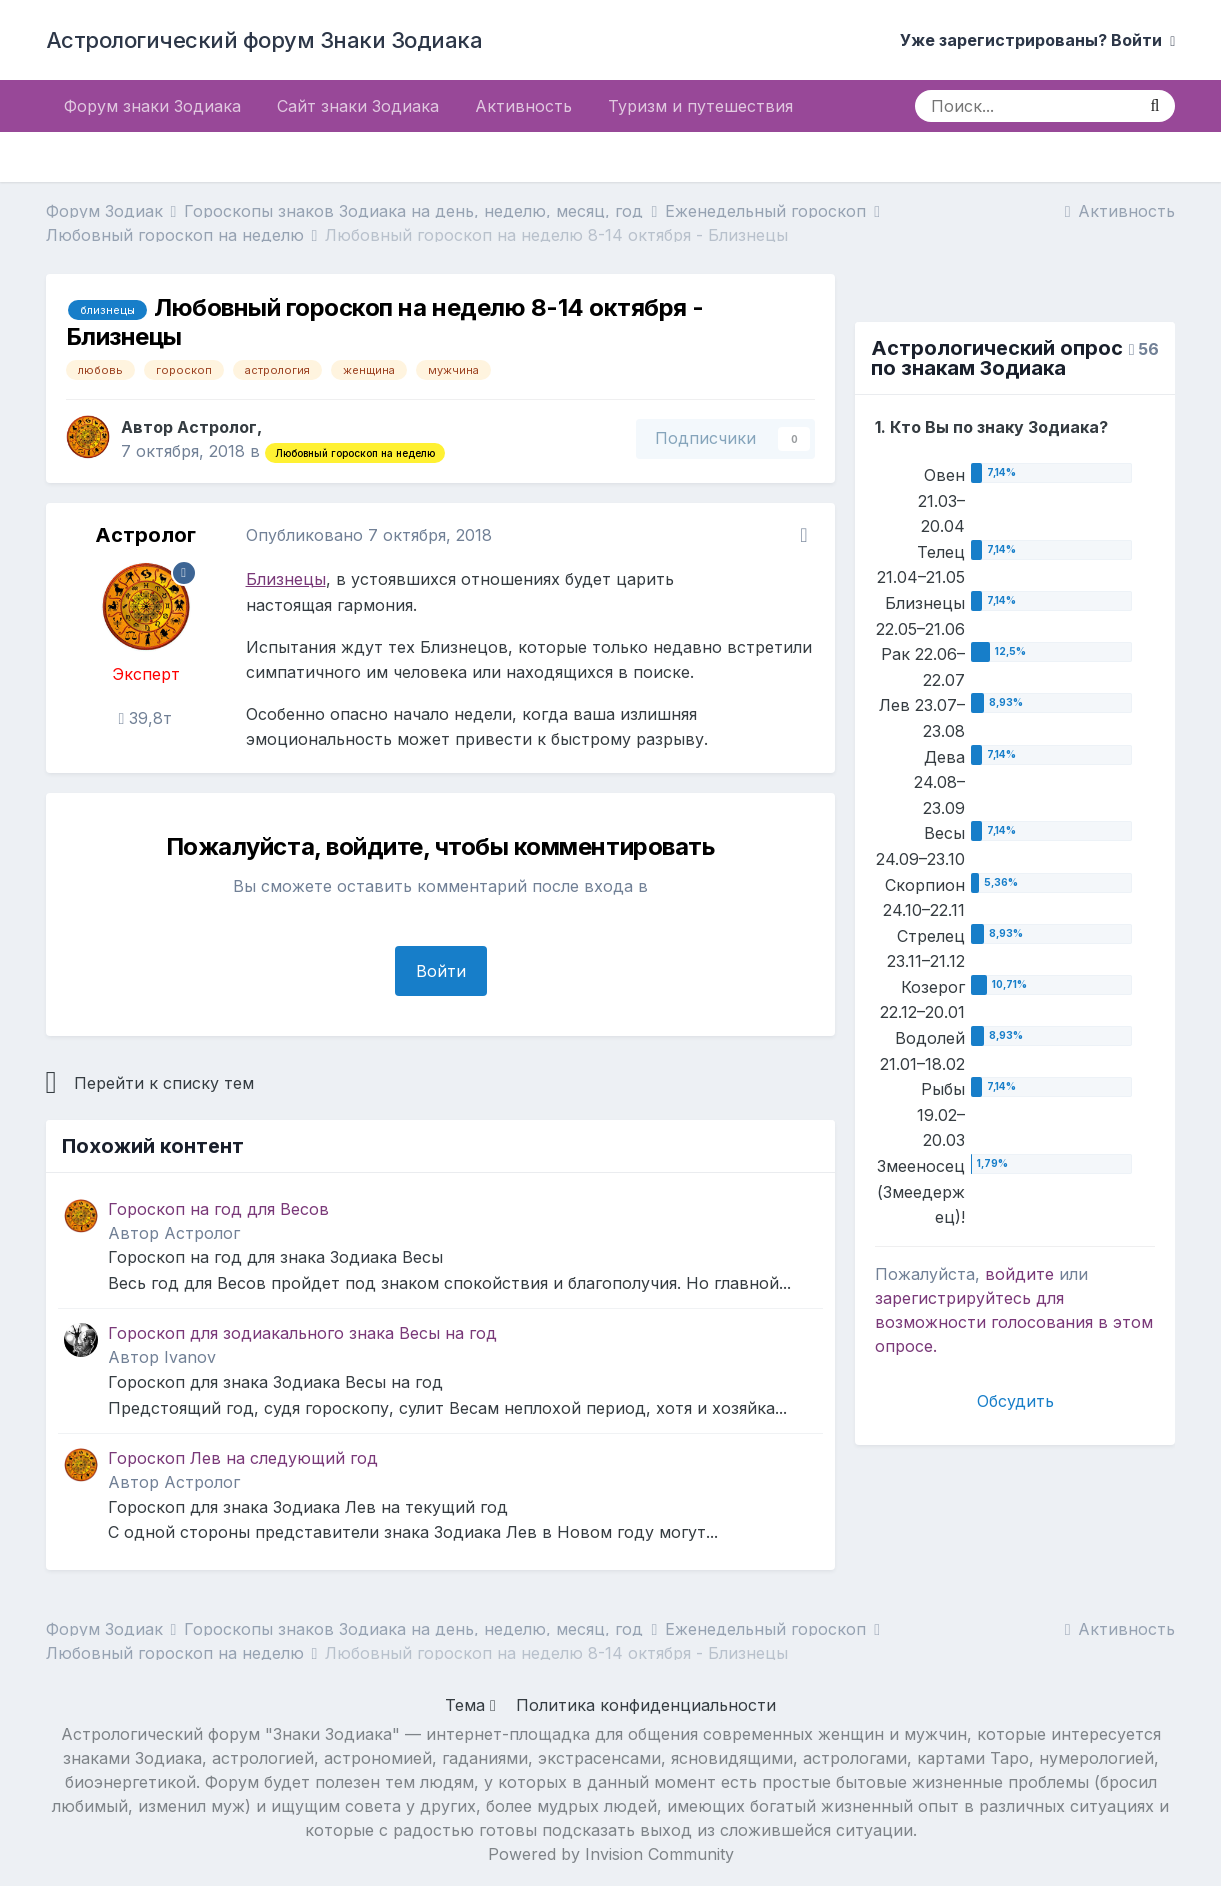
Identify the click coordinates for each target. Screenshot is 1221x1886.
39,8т (146, 718)
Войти (441, 971)
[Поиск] (1024, 106)
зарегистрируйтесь (953, 1298)
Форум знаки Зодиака (152, 106)
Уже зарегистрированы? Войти (1037, 40)
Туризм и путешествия (700, 106)
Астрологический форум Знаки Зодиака (264, 40)
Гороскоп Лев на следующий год (243, 1458)
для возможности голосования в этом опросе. (1014, 1322)
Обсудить (1015, 1401)
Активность (523, 106)
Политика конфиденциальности (646, 1705)
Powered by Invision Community (611, 1854)
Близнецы (286, 579)
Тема (470, 1705)
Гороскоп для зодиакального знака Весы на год (302, 1333)
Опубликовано (369, 535)
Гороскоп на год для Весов (218, 1209)
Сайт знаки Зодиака (358, 106)
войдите (1019, 1274)
